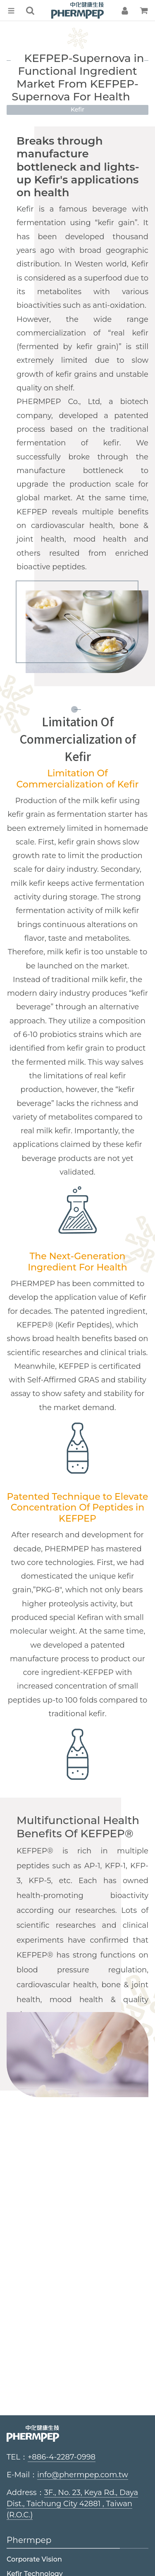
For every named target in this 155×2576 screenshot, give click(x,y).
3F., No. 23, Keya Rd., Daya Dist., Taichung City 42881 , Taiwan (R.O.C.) (72, 2503)
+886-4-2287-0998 (61, 2457)
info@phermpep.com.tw (82, 2474)
